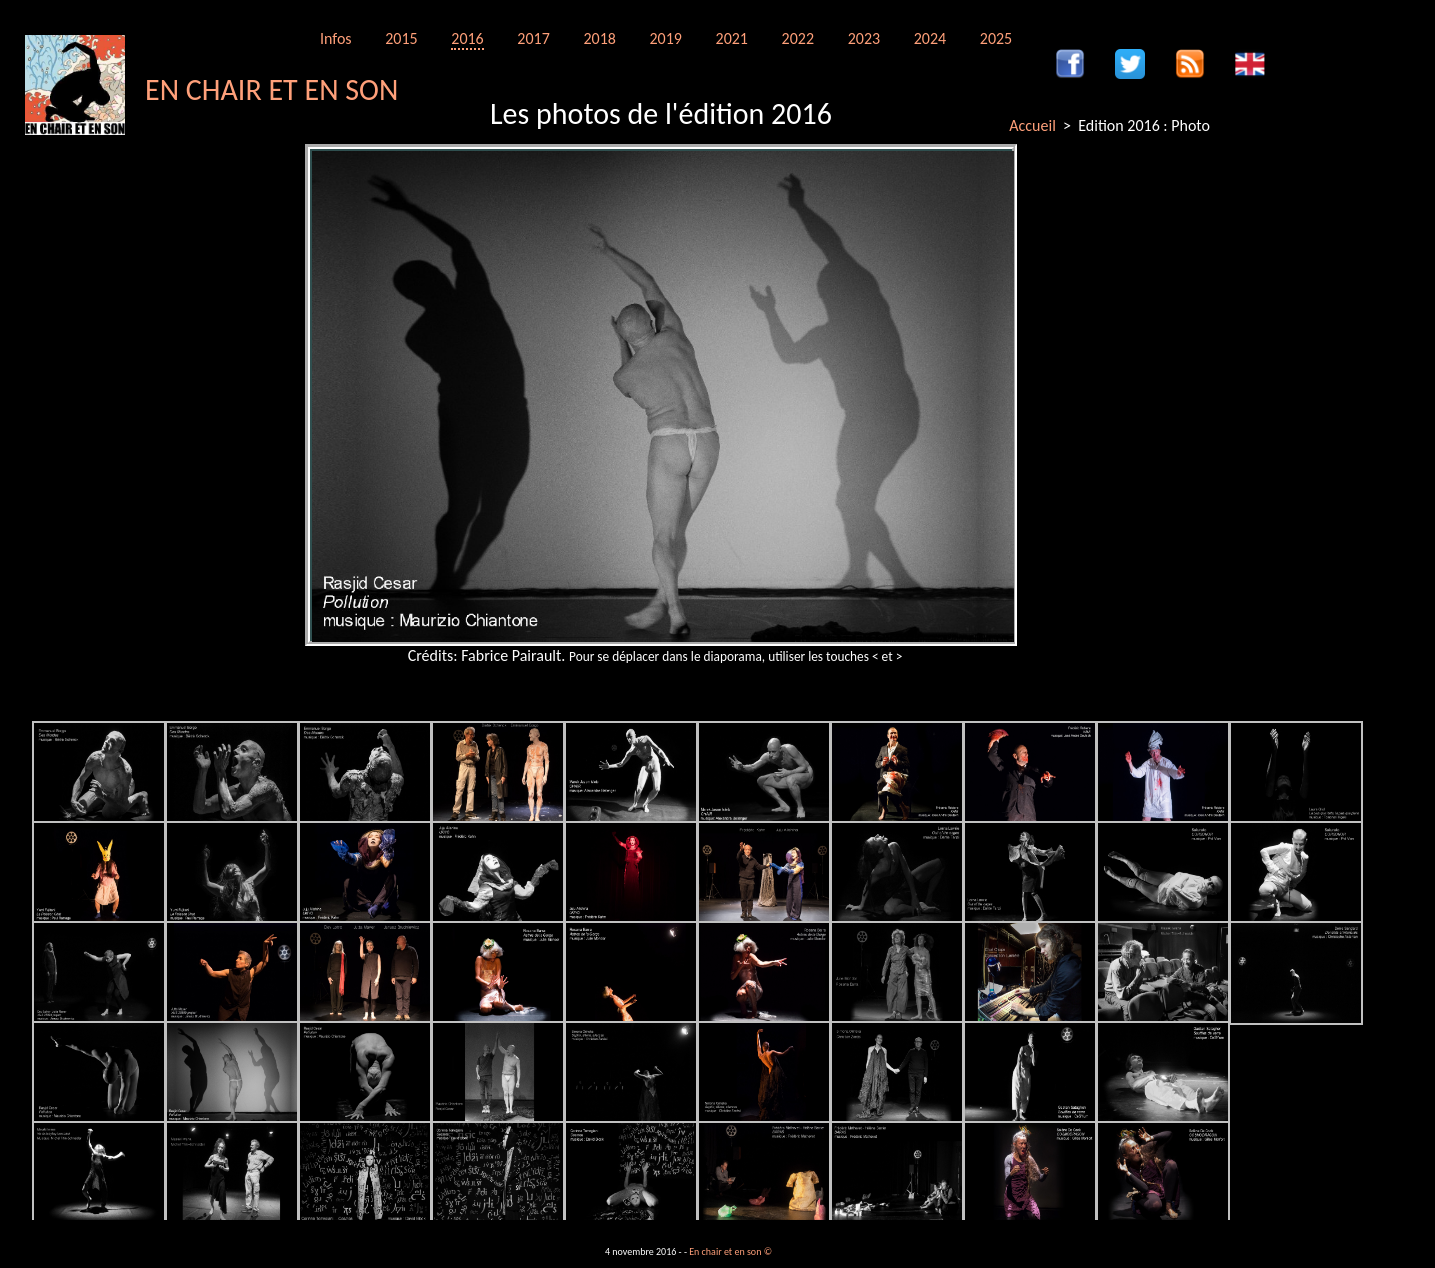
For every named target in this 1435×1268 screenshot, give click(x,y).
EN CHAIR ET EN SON (271, 89)
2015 (401, 38)
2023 (864, 38)
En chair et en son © (730, 1251)
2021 (732, 38)
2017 (533, 38)
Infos (336, 38)
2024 (930, 38)
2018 (599, 38)
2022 (798, 38)
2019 (665, 38)
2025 (996, 38)
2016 (467, 38)
